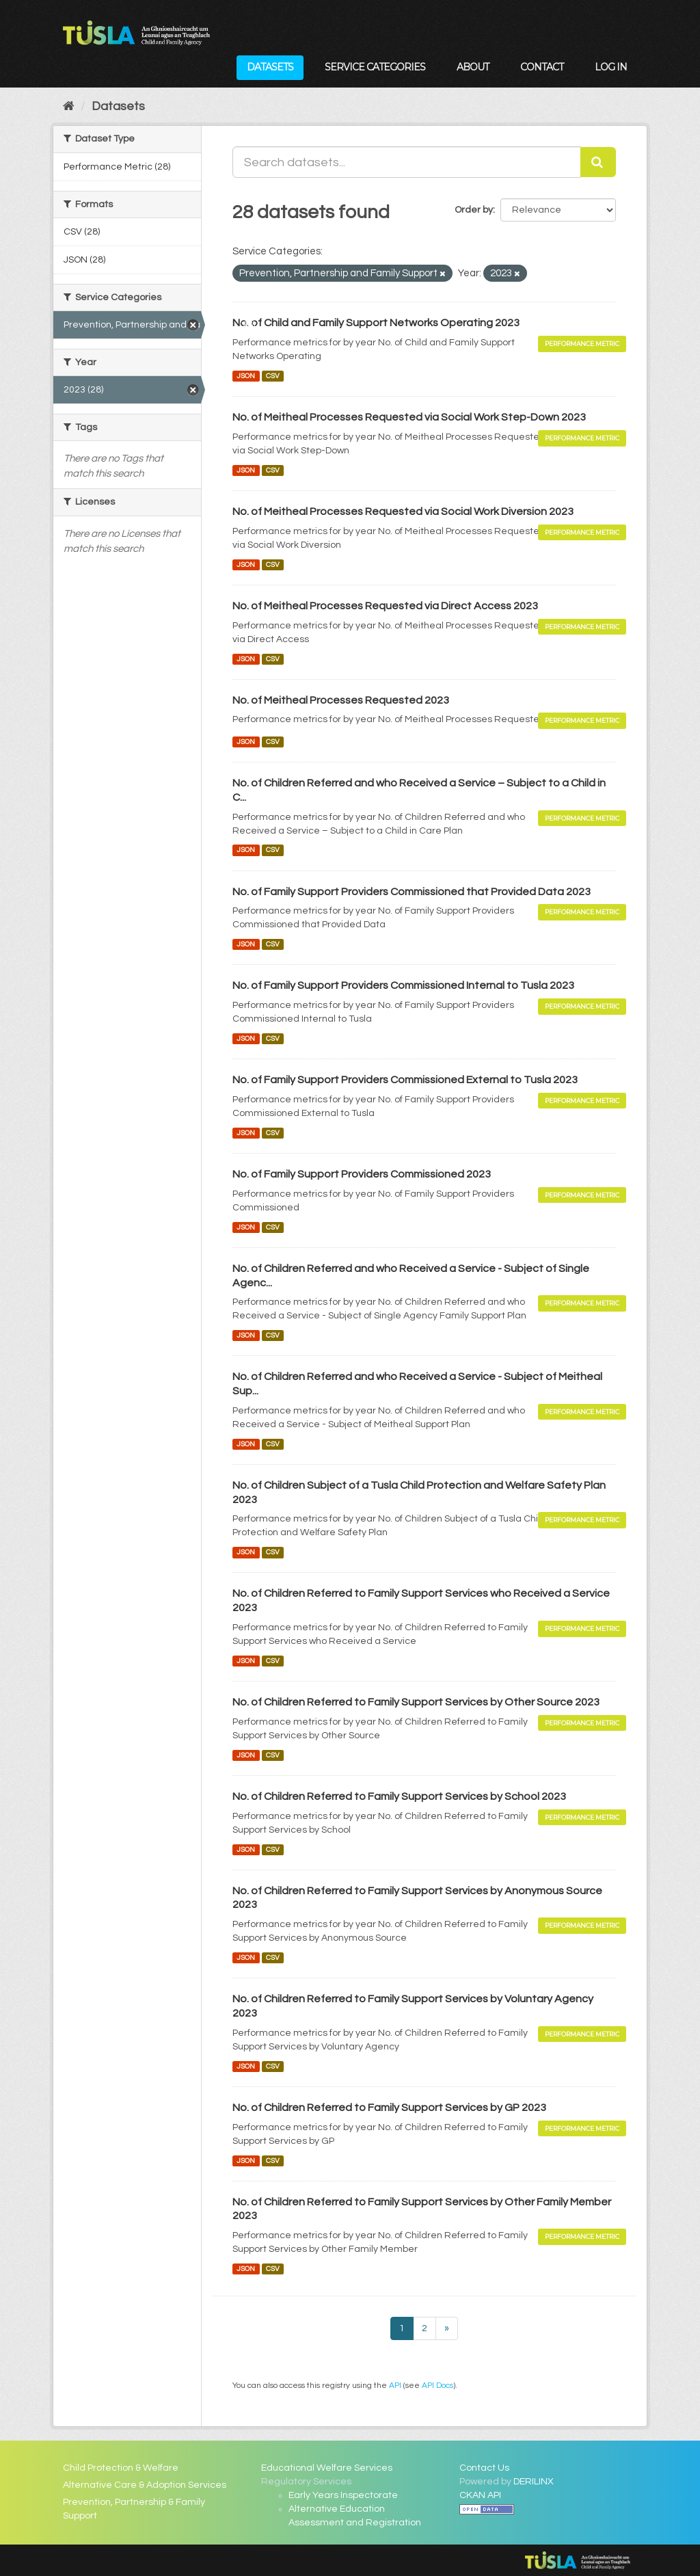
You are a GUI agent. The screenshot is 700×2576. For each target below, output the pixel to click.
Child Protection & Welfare (120, 2468)
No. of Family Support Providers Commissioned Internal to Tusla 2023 (403, 985)
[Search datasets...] (406, 162)
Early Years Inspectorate (343, 2495)
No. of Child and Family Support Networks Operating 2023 (376, 322)
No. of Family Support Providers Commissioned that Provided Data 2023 (411, 891)
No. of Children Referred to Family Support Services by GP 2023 (389, 2107)
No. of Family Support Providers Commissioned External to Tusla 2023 (405, 1079)
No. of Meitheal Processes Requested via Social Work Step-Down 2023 (409, 417)
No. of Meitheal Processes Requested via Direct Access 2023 (385, 605)
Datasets (270, 67)
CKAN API (480, 2495)
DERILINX (533, 2481)
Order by (474, 210)
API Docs (437, 2385)
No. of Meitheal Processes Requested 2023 (340, 700)
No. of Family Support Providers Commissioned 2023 (361, 1174)
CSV (273, 376)
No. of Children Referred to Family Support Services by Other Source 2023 (416, 1702)
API (395, 2385)
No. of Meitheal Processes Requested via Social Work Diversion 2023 (403, 511)
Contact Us (484, 2468)
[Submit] (598, 162)
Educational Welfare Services (326, 2468)
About (473, 67)
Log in (611, 67)
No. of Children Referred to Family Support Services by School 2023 (399, 1796)
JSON (246, 376)
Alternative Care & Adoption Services (144, 2485)
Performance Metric (582, 343)
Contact (541, 67)
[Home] (69, 106)
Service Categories (375, 67)
